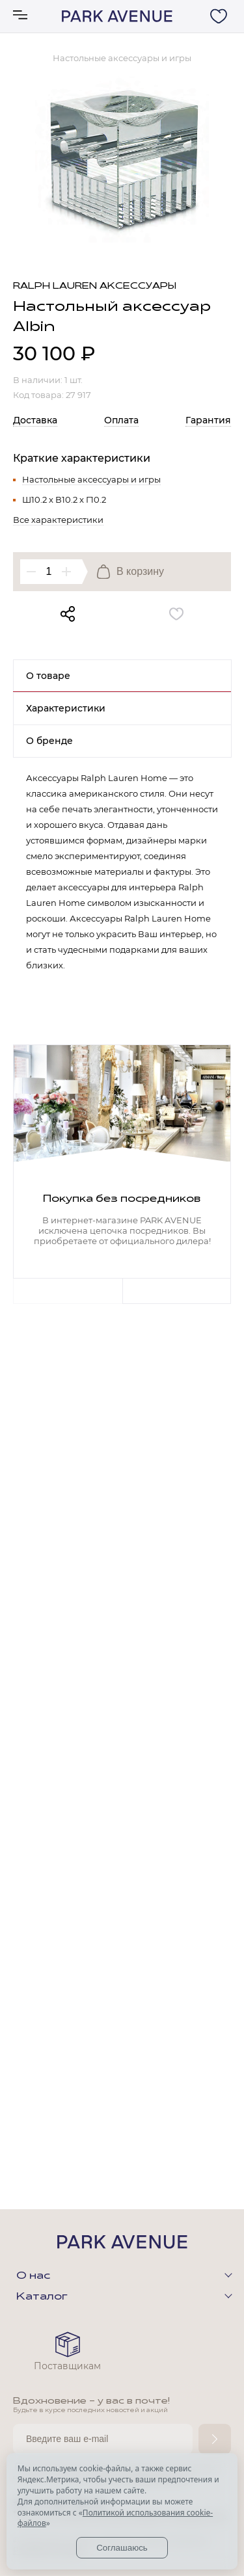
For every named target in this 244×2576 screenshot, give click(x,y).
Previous (67, 1291)
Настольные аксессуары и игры (91, 479)
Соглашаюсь (122, 2548)
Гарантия (208, 420)
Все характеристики (58, 519)
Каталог (42, 2297)
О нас (33, 2276)
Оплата (121, 420)
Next (177, 1291)
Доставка (35, 420)
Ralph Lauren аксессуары (94, 286)
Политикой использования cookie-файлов (115, 2518)
